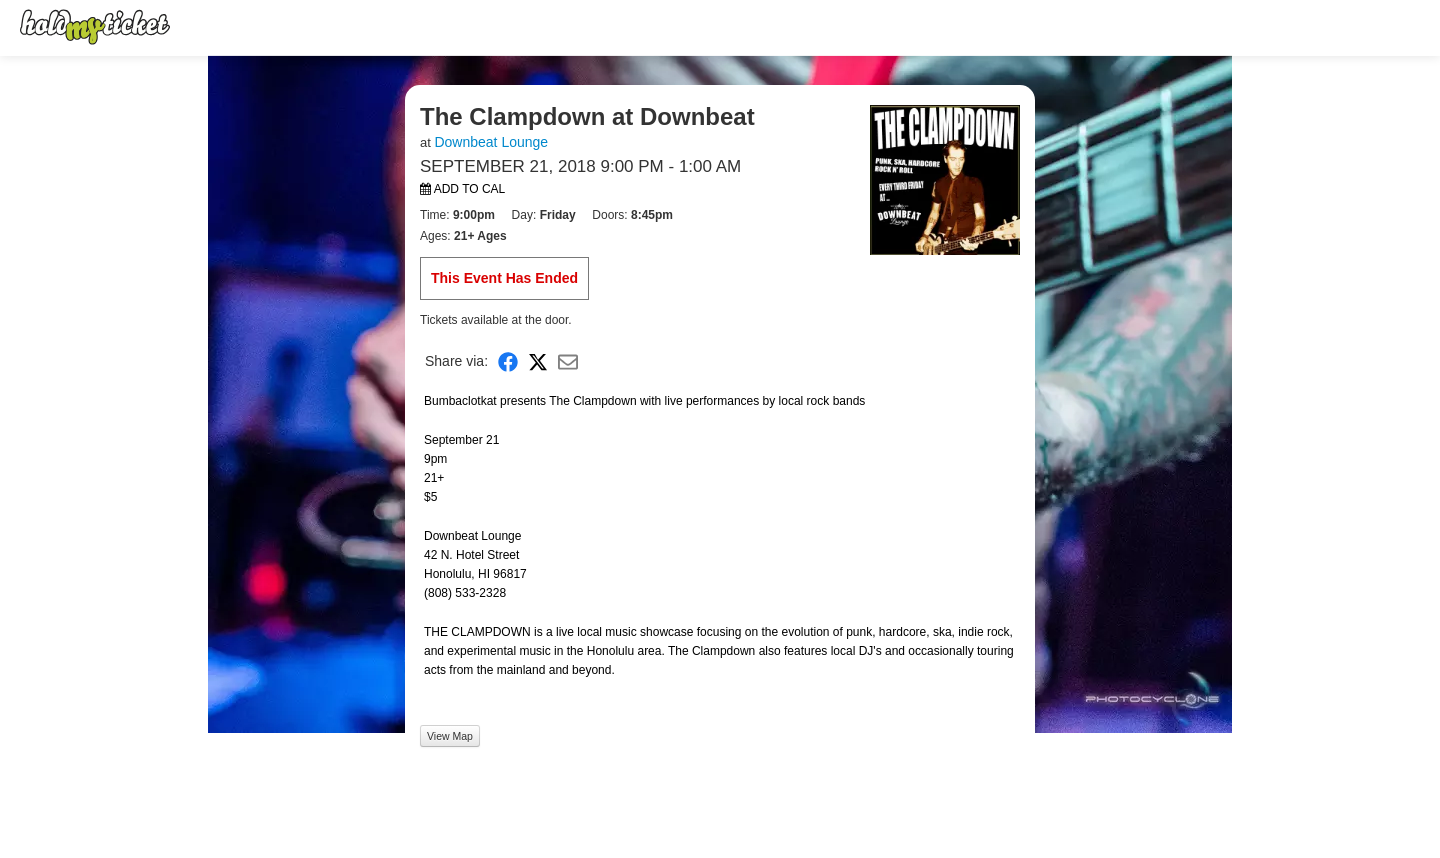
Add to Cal (462, 189)
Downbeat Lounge (491, 142)
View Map (450, 736)
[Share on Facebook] (508, 361)
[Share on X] (538, 361)
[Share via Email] (568, 361)
